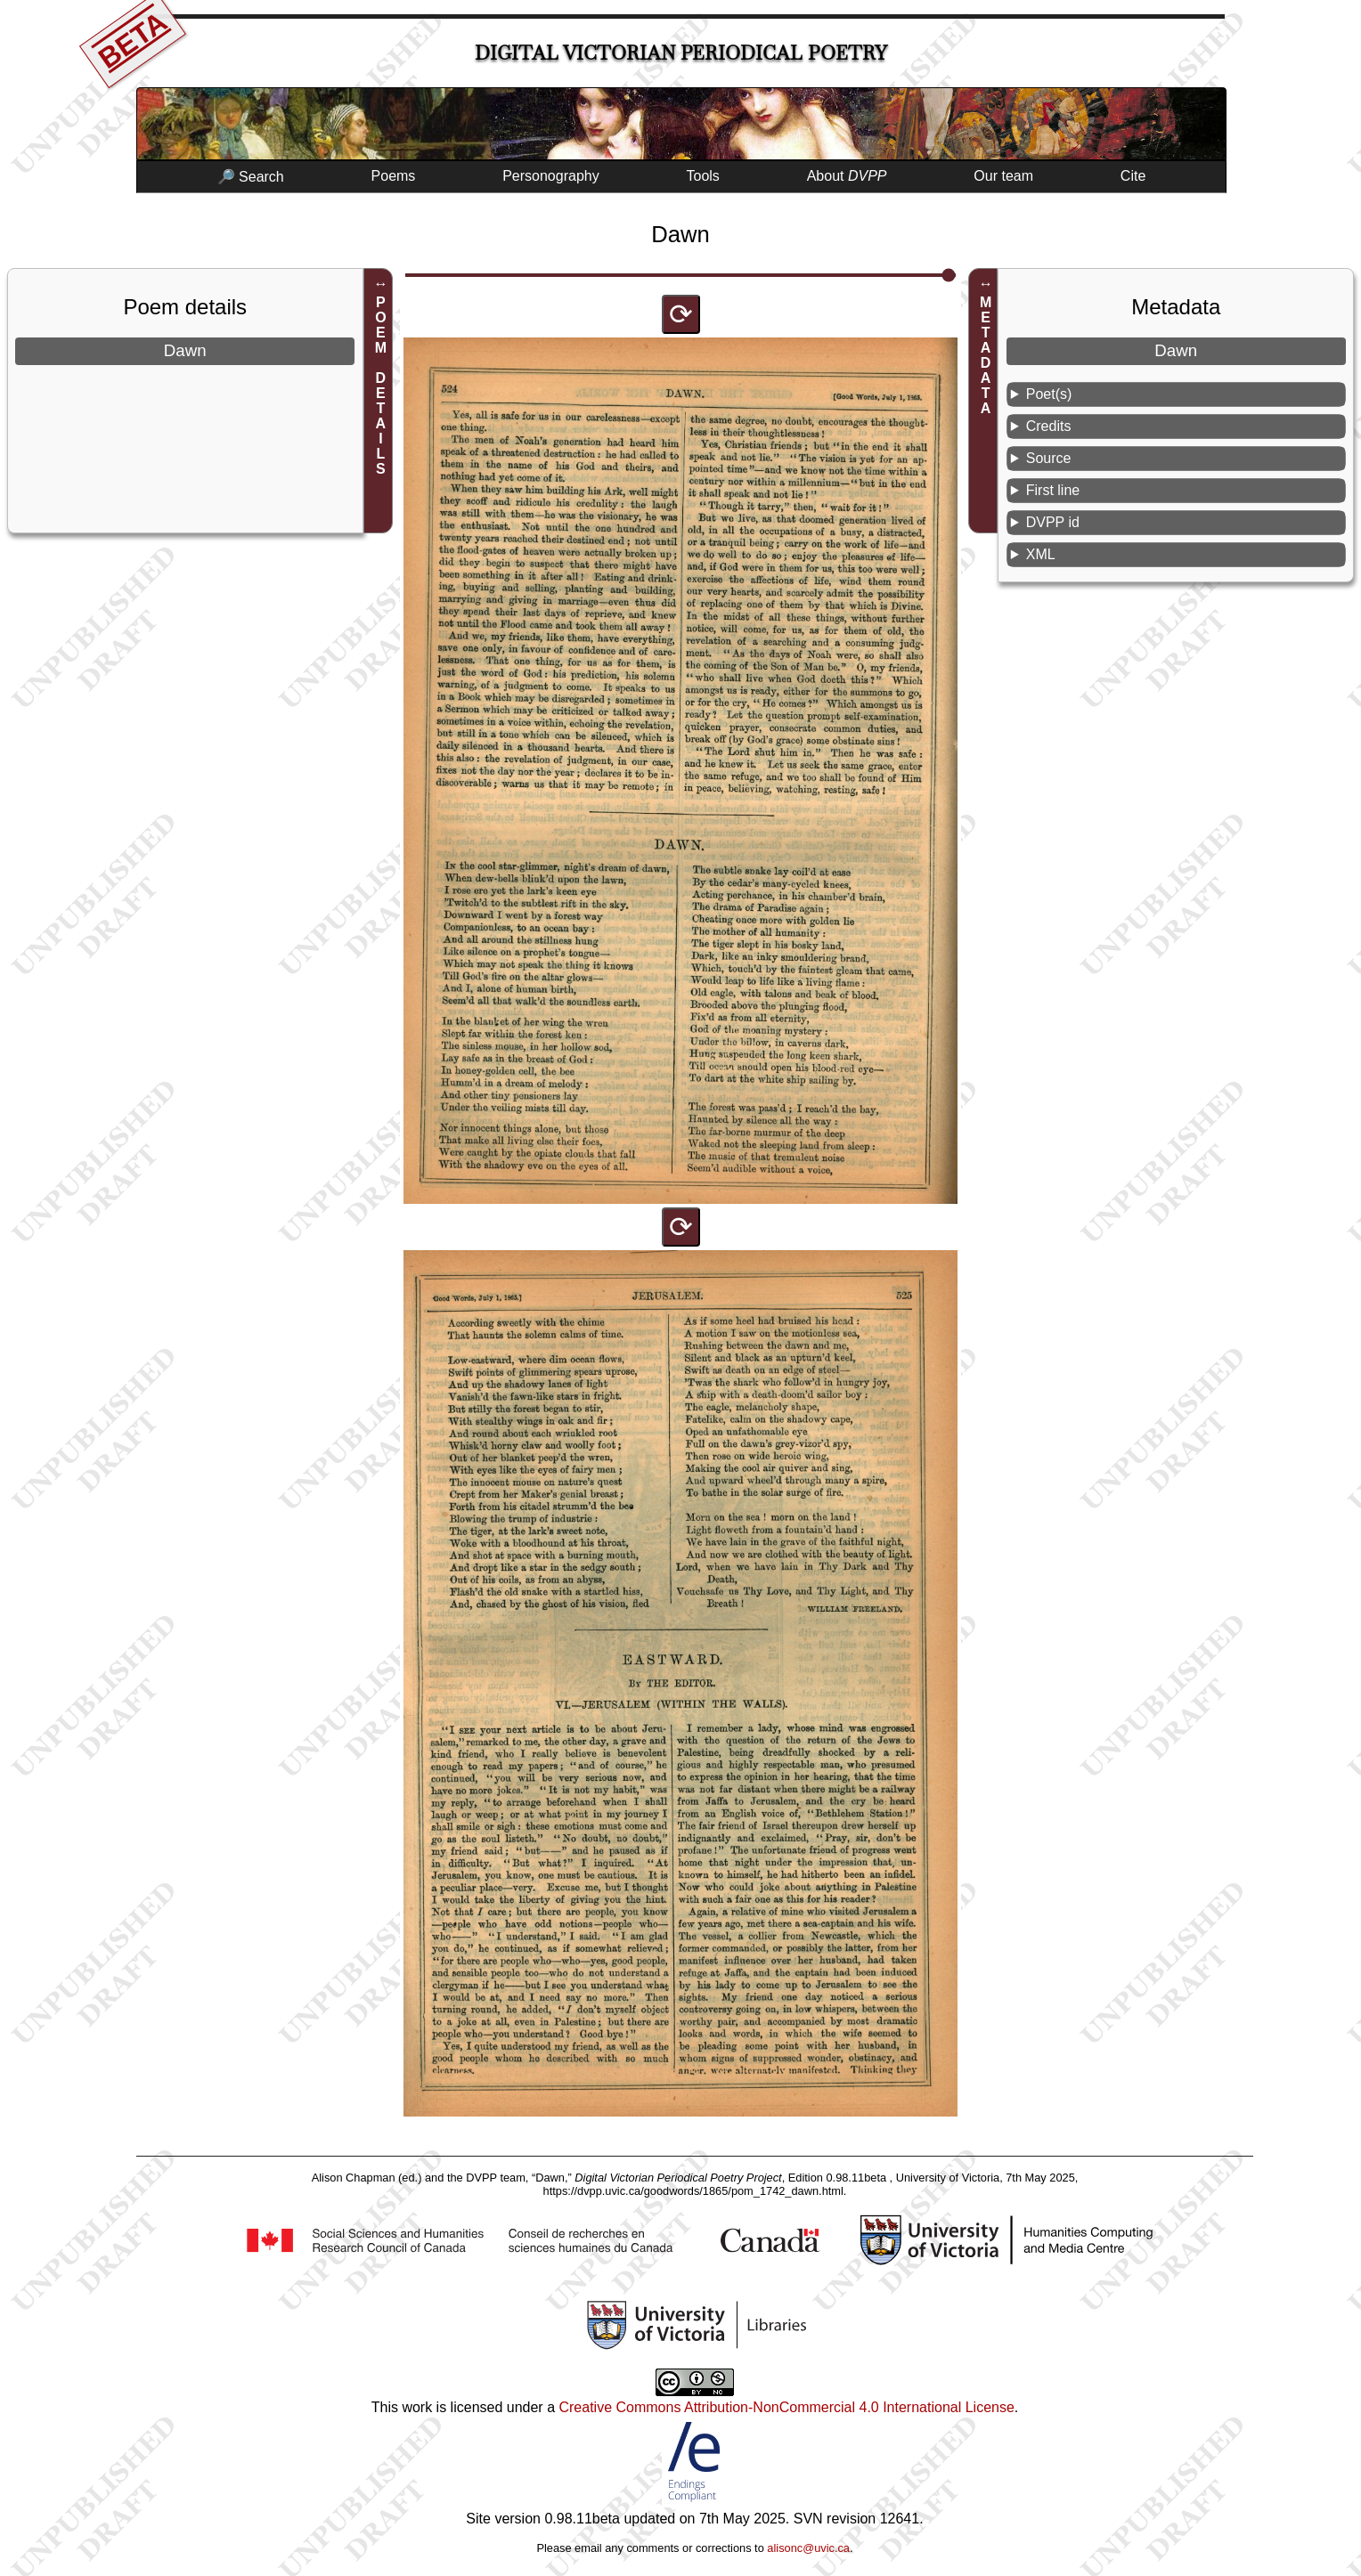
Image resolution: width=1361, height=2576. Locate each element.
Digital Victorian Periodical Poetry (681, 53)
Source (1049, 458)
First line (1053, 490)
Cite (1133, 175)
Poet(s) (1049, 394)
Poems (393, 175)
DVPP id (1053, 522)
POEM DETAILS (380, 385)
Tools (703, 175)
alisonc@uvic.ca (808, 2548)
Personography (550, 175)
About (847, 175)
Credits (1049, 426)
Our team (1003, 175)
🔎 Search (250, 176)
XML (1040, 554)
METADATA (985, 355)
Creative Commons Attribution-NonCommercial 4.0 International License (786, 2407)
